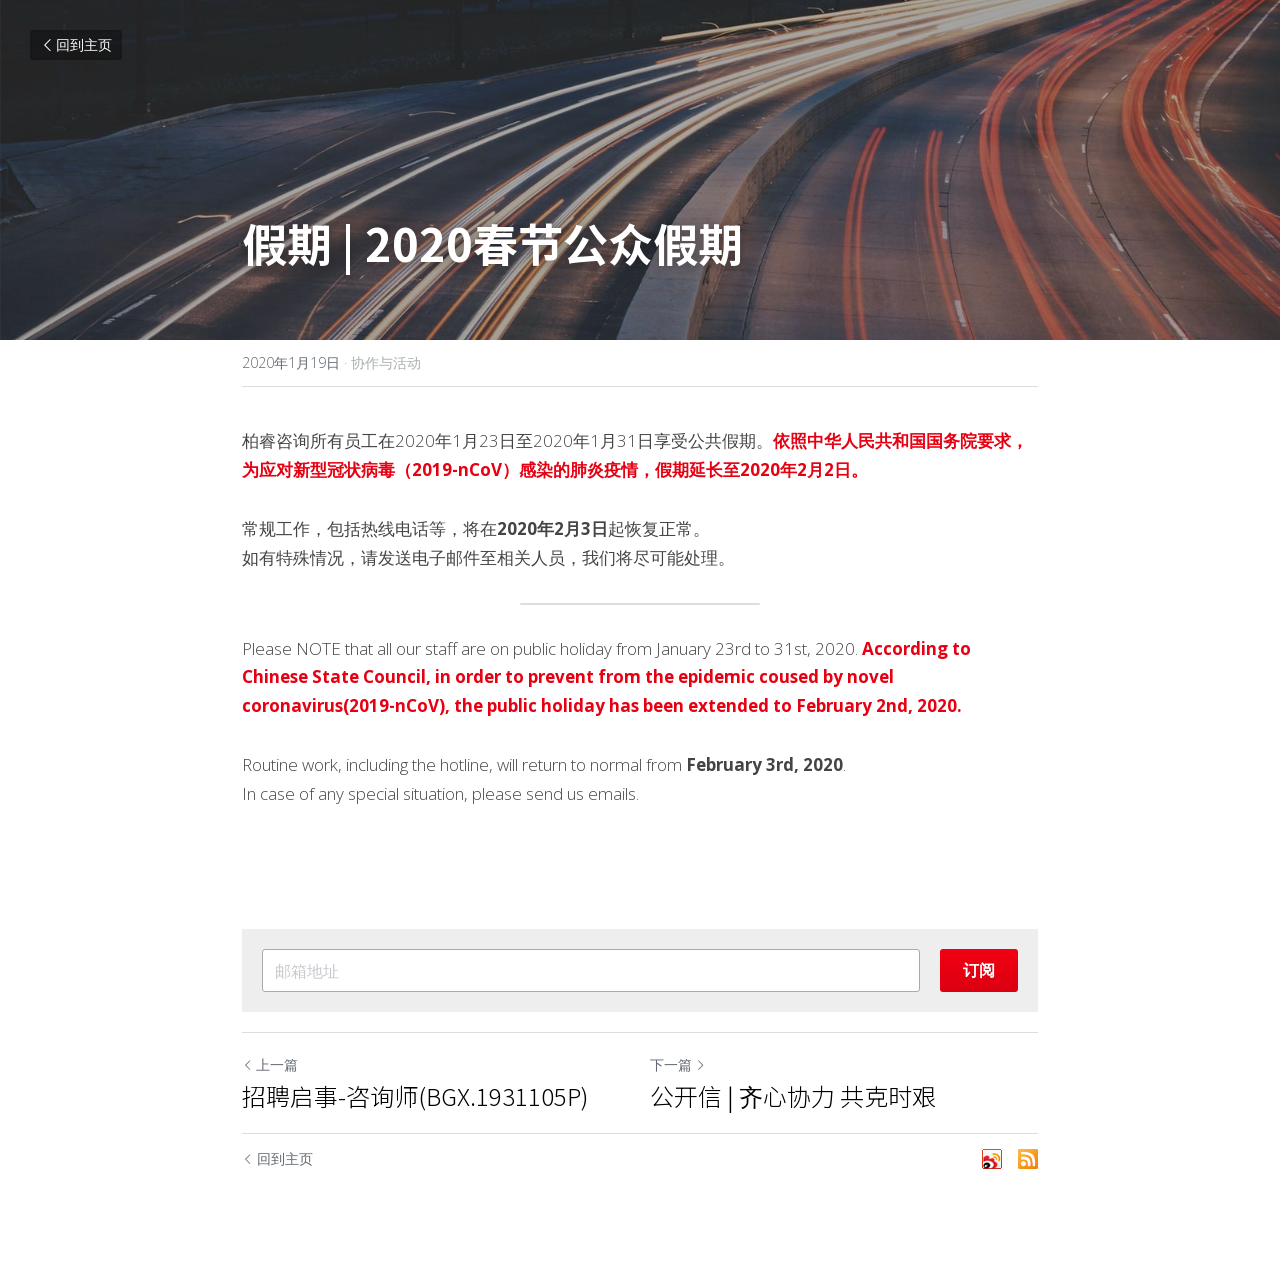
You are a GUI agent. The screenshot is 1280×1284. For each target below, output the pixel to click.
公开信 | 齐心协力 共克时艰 (793, 1096)
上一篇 (270, 1064)
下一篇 (678, 1064)
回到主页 (76, 44)
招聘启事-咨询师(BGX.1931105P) (415, 1096)
